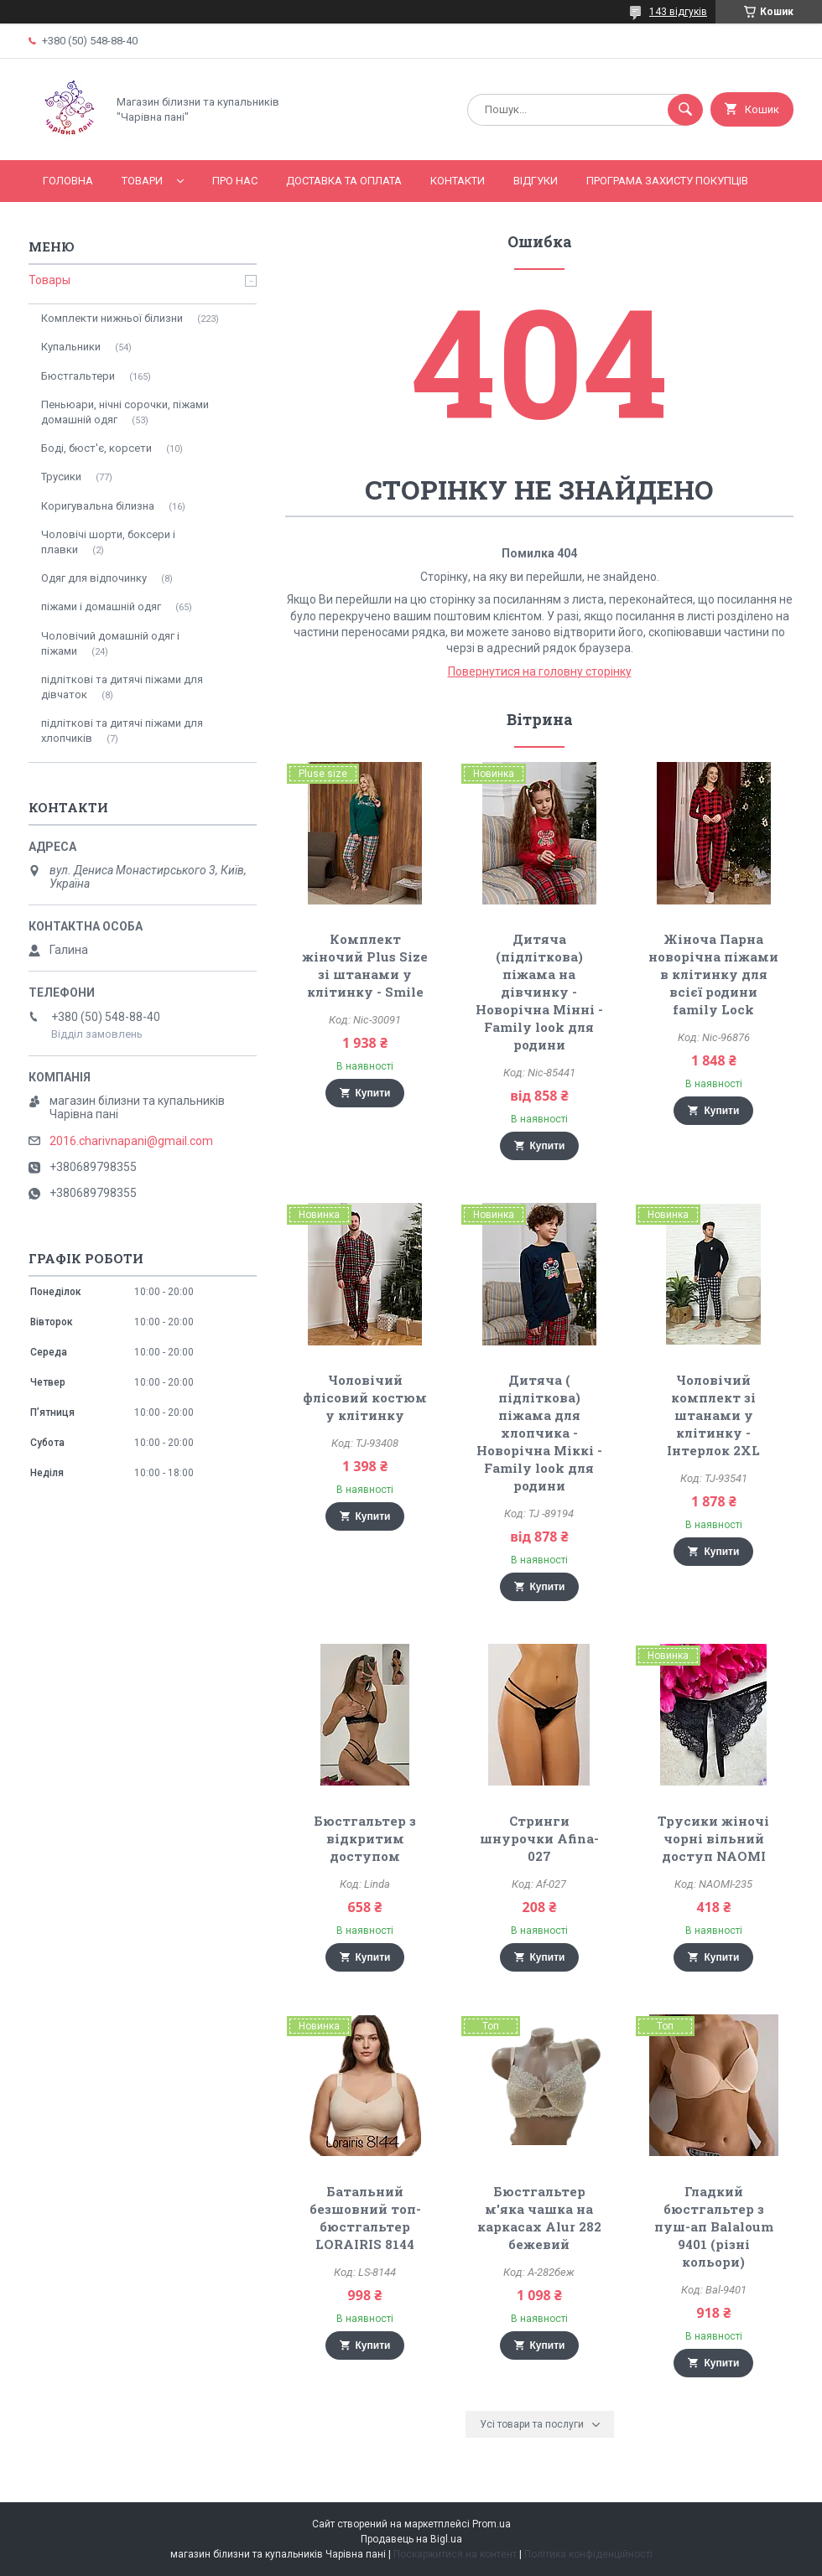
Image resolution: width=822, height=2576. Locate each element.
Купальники (71, 346)
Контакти (457, 180)
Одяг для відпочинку (94, 578)
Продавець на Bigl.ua (411, 2539)
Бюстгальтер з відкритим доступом (365, 1838)
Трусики (61, 476)
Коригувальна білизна (97, 506)
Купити (373, 1093)
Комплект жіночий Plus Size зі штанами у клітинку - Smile (365, 965)
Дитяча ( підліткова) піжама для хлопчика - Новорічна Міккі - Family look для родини (539, 1432)
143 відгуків (678, 12)
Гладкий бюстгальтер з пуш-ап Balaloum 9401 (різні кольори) (713, 2226)
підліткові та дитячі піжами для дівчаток (122, 687)
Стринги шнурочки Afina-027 (539, 1838)
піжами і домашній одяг (101, 606)
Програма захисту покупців (667, 180)
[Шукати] (685, 110)
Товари (142, 180)
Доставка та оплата (344, 180)
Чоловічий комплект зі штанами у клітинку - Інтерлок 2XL (713, 1415)
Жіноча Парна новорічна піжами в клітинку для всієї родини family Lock (713, 974)
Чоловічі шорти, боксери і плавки (108, 542)
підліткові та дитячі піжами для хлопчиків (122, 730)
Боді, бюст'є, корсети (96, 448)
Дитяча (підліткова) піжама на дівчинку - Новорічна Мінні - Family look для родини (539, 991)
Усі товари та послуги (532, 2424)
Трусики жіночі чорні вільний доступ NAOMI (713, 1838)
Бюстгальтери (78, 376)
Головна (68, 180)
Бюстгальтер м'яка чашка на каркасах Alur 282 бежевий (539, 2217)
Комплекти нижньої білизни (112, 318)
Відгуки (535, 180)
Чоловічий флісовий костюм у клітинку (365, 1397)
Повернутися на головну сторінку (540, 671)
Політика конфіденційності (588, 2554)
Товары (49, 280)
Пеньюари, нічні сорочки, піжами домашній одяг (125, 412)
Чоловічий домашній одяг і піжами (110, 643)
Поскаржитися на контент (455, 2554)
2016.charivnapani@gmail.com (131, 1141)
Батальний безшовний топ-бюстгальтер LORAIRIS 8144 (365, 2217)
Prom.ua (491, 2524)
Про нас (235, 180)
